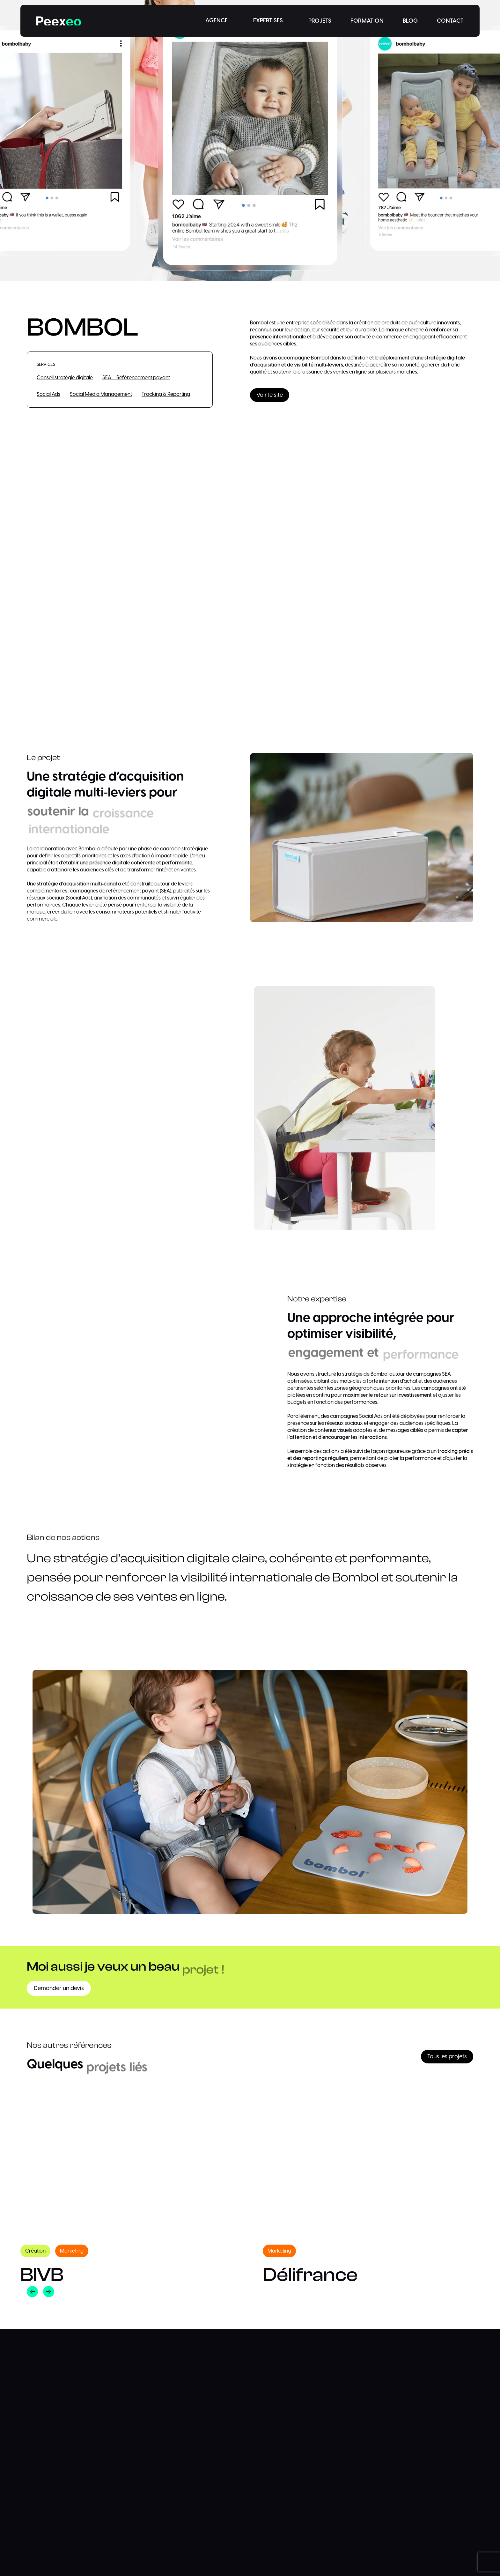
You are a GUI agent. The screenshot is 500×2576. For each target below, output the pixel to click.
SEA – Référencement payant (136, 377)
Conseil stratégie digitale (65, 377)
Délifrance (310, 2275)
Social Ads (48, 394)
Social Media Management (101, 394)
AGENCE (216, 21)
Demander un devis (59, 1988)
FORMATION (367, 21)
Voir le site (269, 395)
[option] (129, 2189)
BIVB (41, 2275)
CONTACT (450, 21)
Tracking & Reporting (166, 394)
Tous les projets (447, 2057)
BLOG (410, 21)
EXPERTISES (268, 21)
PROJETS (319, 21)
